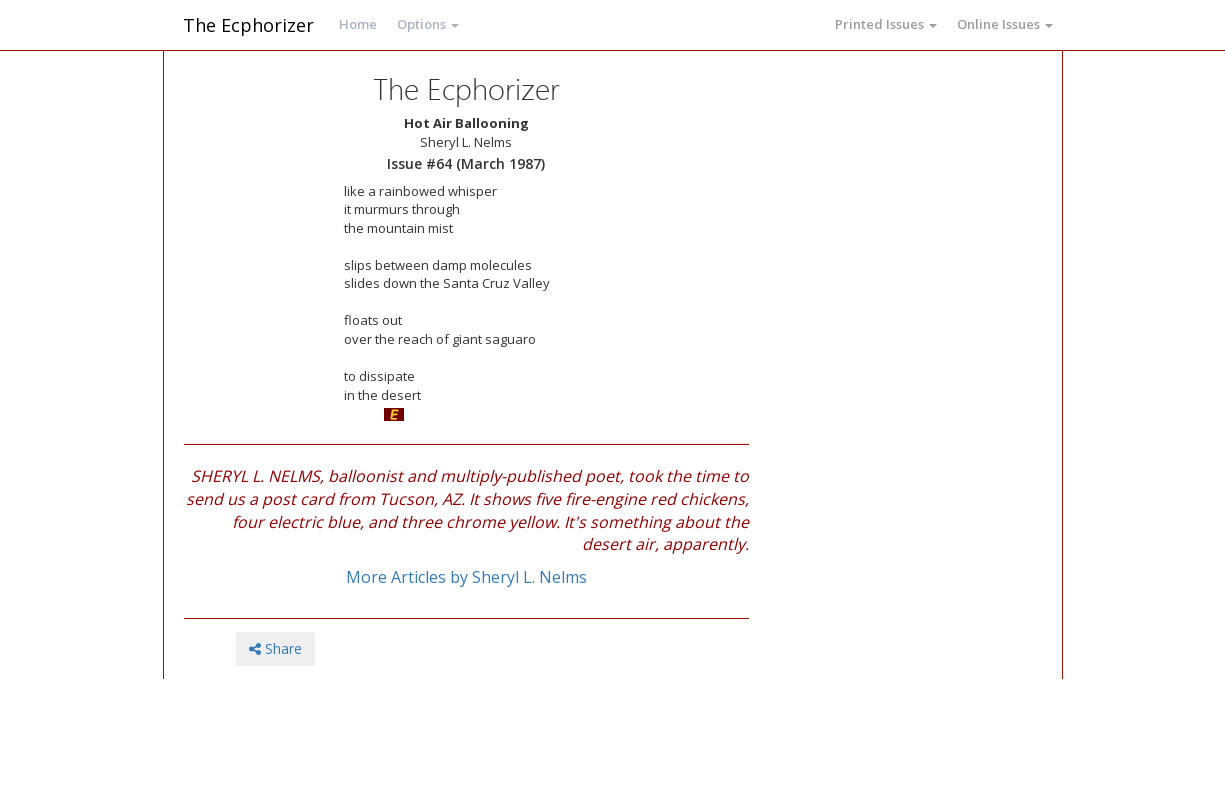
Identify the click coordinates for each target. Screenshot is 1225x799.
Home (358, 24)
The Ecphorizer (248, 25)
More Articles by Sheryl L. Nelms (466, 577)
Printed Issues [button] (886, 24)
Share (275, 648)
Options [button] (428, 24)
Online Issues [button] (1005, 24)
